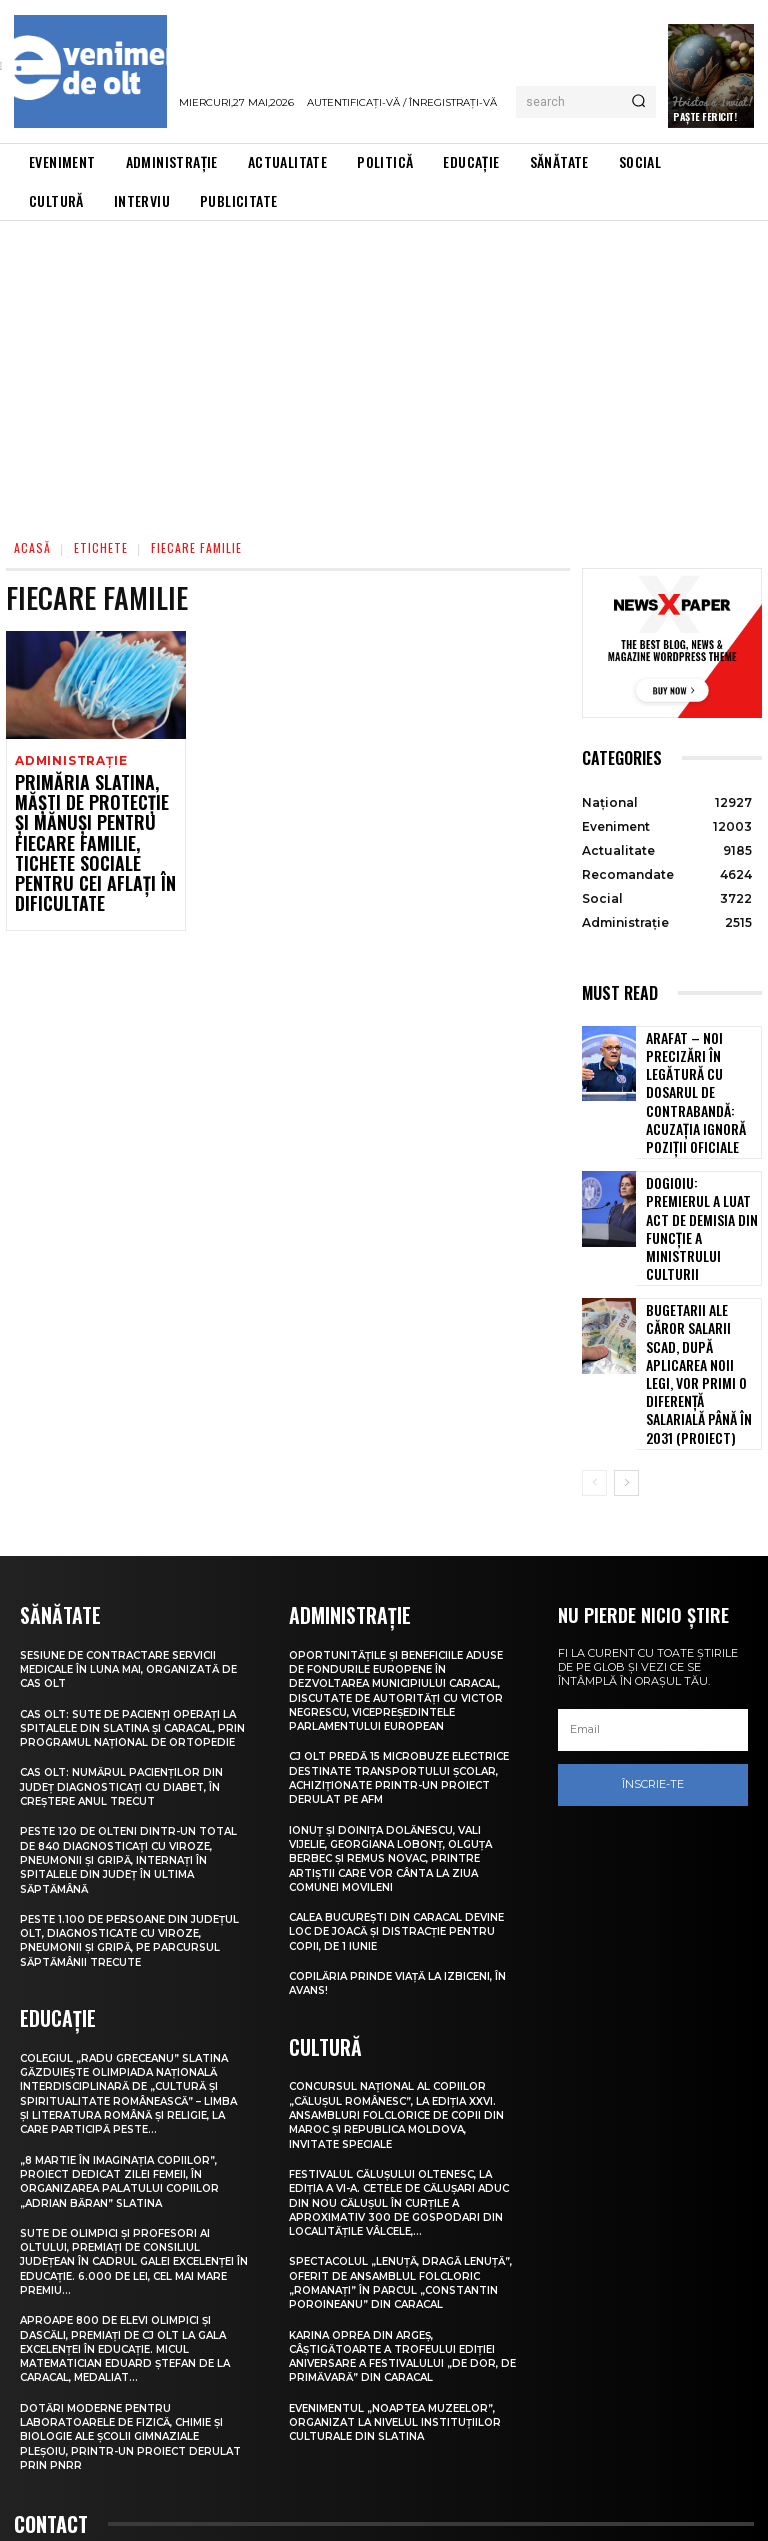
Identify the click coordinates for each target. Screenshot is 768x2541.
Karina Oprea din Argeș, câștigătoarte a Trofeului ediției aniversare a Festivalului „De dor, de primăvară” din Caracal (402, 2254)
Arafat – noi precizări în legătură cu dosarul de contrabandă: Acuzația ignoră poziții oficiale (702, 1071)
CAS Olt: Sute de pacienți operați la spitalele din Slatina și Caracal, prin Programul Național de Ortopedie (134, 1592)
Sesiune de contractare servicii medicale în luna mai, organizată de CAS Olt (127, 1526)
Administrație (68, 760)
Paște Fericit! (704, 116)
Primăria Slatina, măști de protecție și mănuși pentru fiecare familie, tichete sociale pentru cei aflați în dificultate (94, 821)
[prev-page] (594, 1342)
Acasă (32, 547)
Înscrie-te (653, 1643)
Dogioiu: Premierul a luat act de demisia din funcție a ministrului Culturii (697, 1167)
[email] (653, 1589)
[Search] (638, 102)
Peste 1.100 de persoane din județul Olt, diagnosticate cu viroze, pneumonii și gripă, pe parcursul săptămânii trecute (122, 1811)
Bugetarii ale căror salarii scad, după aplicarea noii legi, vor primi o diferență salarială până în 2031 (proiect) (701, 1262)
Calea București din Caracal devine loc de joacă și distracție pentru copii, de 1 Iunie (397, 1817)
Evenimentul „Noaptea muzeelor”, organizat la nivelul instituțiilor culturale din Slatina (401, 2320)
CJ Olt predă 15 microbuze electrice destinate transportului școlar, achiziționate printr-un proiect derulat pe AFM (396, 1656)
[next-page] (626, 1342)
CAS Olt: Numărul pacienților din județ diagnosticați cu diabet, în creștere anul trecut (128, 1658)
